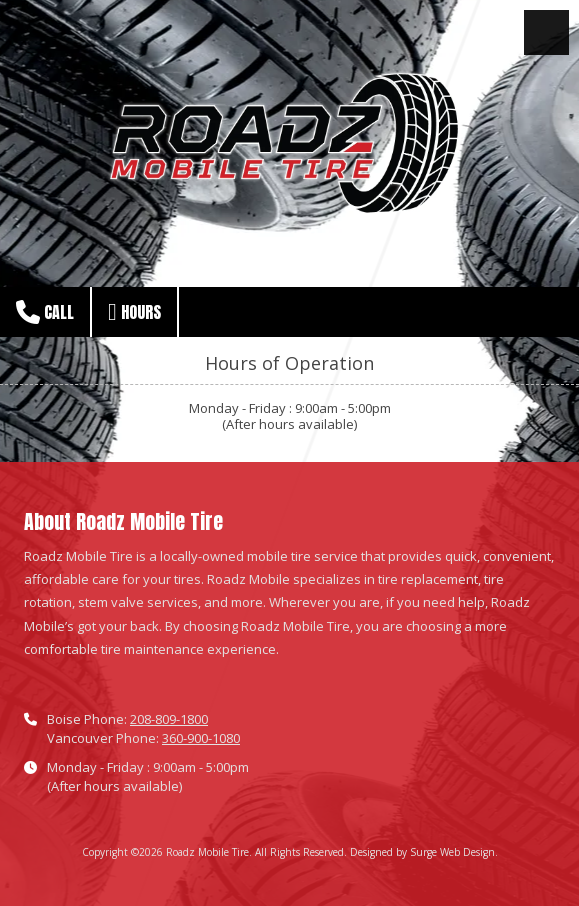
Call (45, 312)
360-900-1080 (201, 738)
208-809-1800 (169, 719)
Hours (134, 312)
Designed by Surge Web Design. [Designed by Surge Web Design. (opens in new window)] (424, 852)
